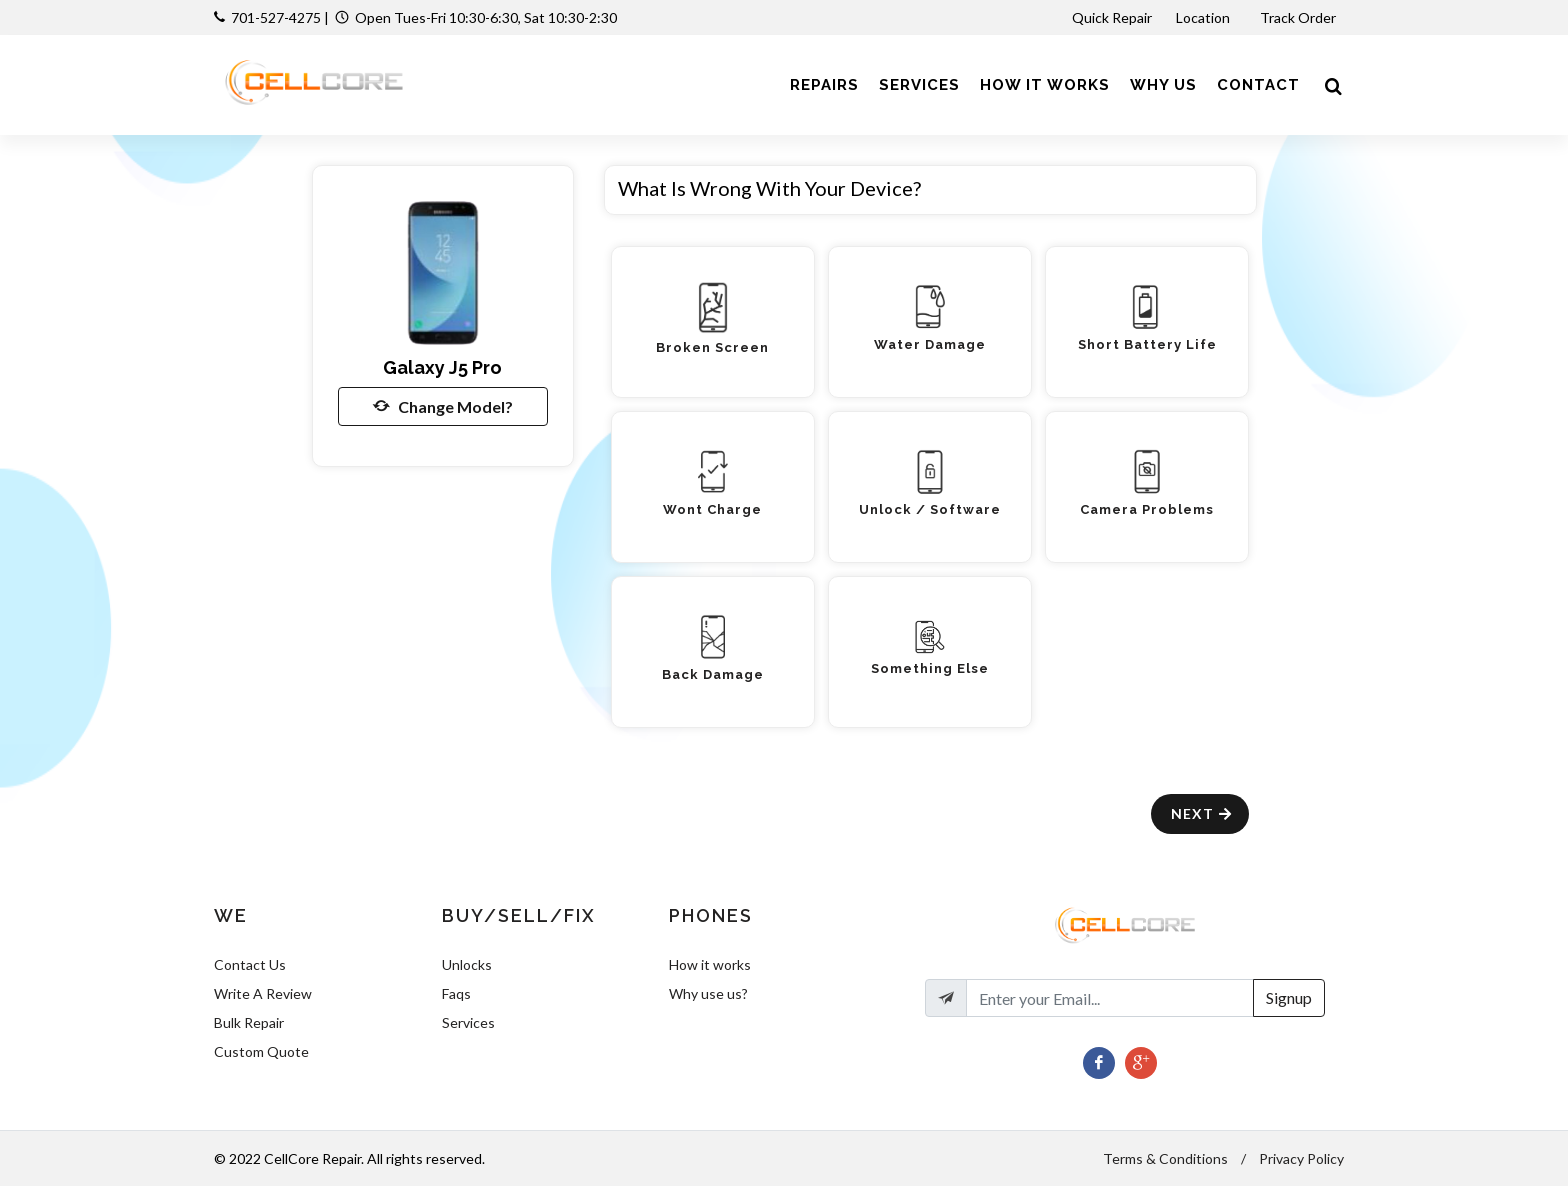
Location (1204, 17)
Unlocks (467, 964)
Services (468, 1022)
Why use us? (708, 993)
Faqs (456, 993)
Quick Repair (1112, 17)
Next (1202, 813)
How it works (710, 964)
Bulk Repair (249, 1022)
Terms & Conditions (1165, 1158)
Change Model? (443, 406)
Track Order (1299, 17)
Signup (1289, 997)
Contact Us (250, 964)
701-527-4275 (276, 17)
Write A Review (263, 993)
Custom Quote (261, 1051)
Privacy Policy (1301, 1158)
